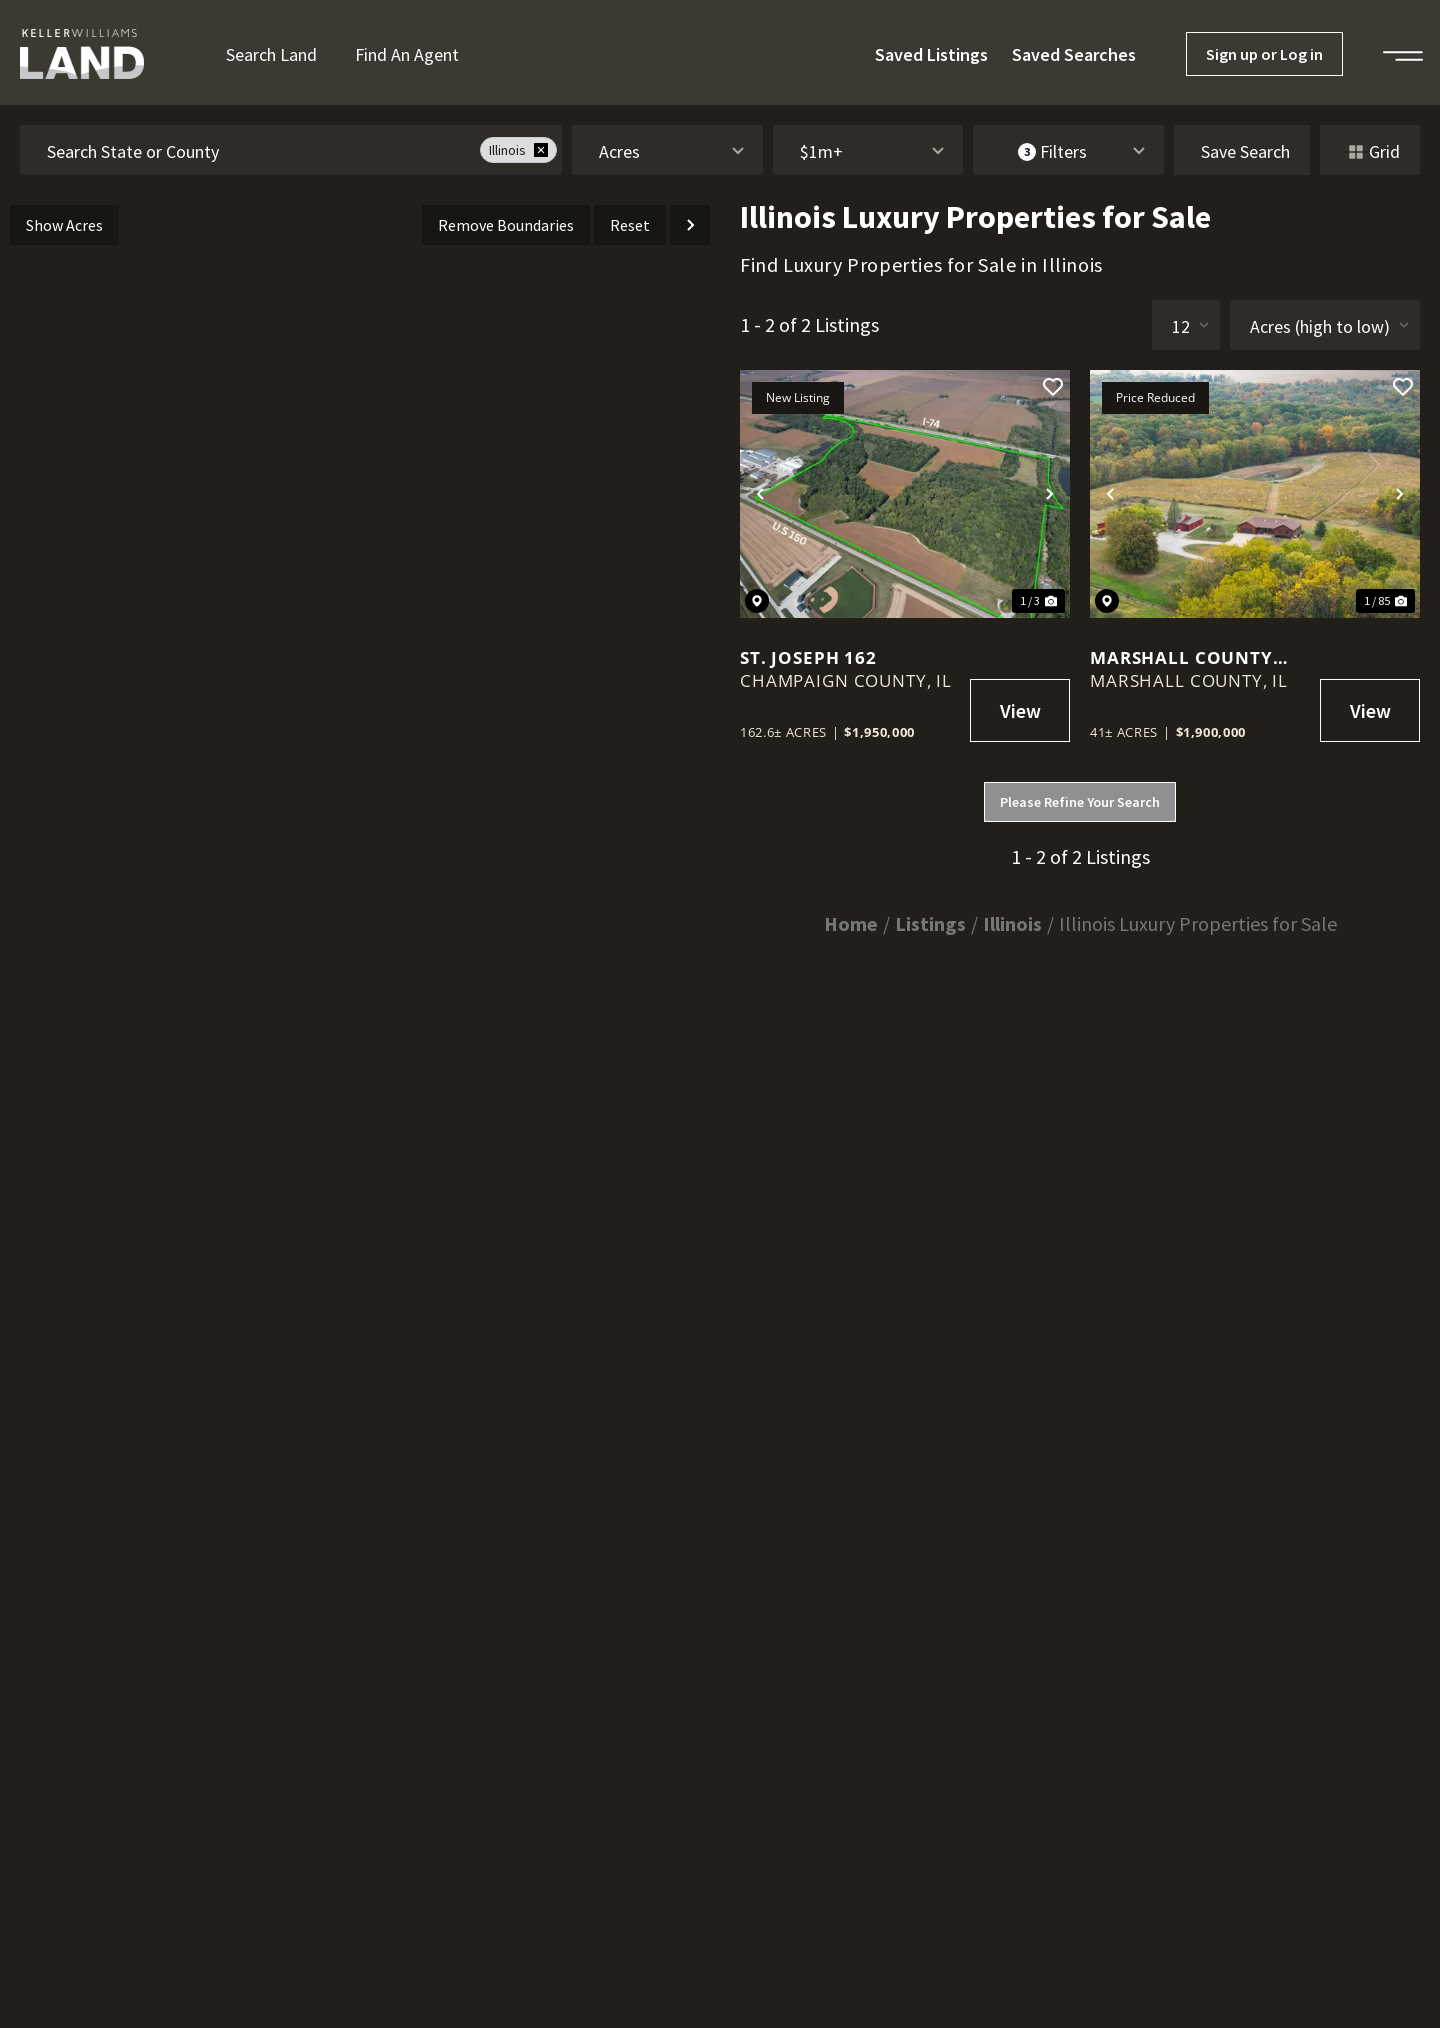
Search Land (271, 54)
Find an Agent (407, 54)
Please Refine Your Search (1080, 802)
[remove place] (541, 150)
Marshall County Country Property (1185, 657)
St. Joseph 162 (808, 657)
